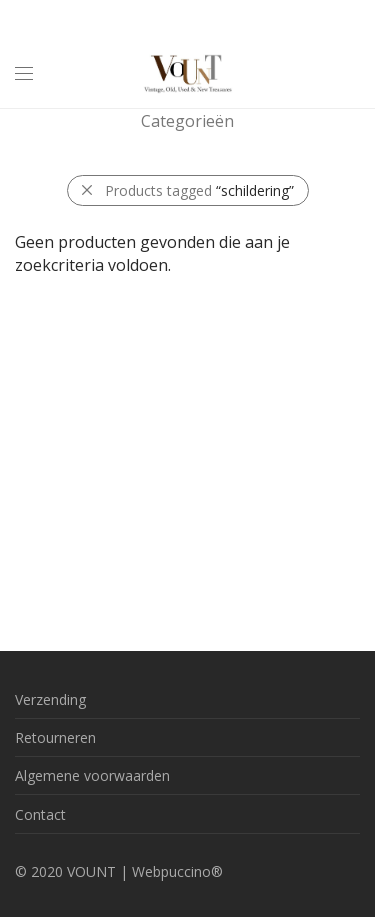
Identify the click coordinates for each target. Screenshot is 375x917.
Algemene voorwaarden (92, 775)
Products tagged (199, 190)
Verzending (50, 699)
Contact (40, 814)
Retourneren (55, 737)
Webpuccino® (177, 871)
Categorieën (187, 121)
